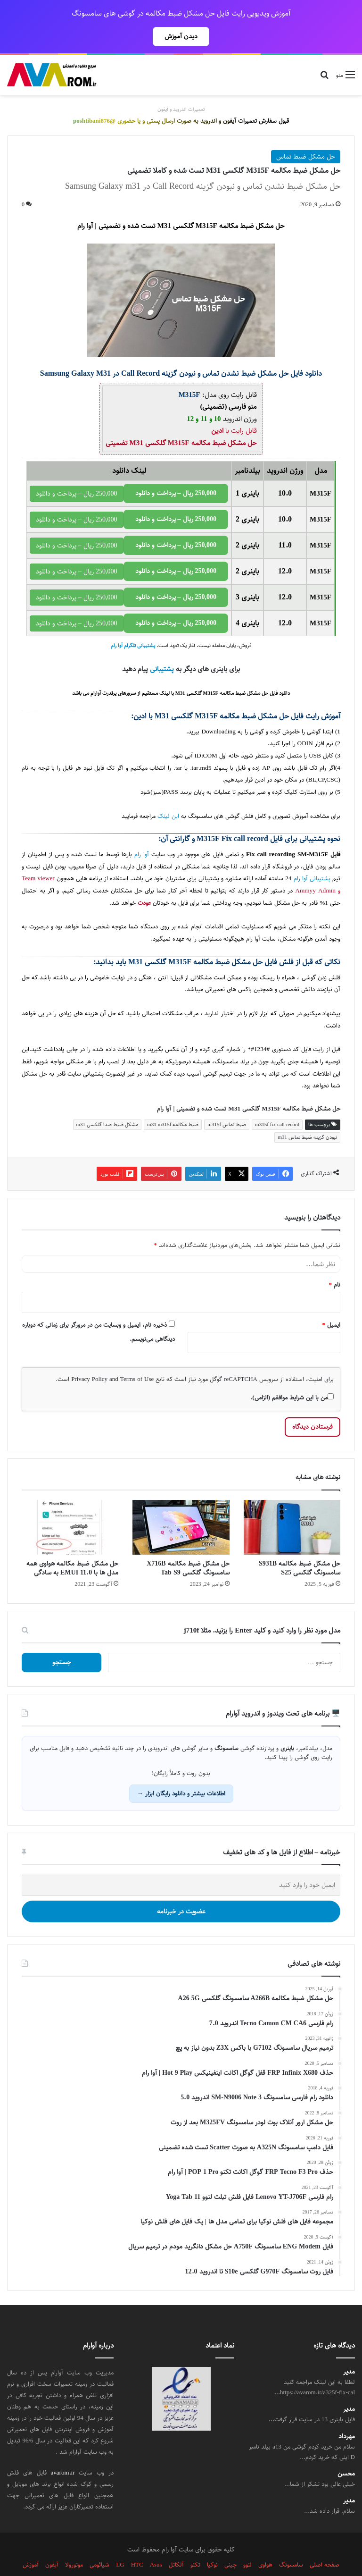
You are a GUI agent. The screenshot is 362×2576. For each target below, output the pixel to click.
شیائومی (99, 2544)
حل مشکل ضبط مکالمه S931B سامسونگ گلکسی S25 (299, 1547)
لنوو (247, 2544)
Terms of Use (137, 1358)
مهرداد (346, 2416)
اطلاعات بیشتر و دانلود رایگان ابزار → (181, 1772)
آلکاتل (176, 2544)
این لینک (168, 795)
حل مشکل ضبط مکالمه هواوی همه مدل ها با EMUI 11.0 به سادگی (72, 1547)
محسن (346, 2453)
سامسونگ (226, 1041)
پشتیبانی (162, 648)
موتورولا (74, 2544)
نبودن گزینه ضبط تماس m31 (307, 1116)
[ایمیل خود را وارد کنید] (181, 1864)
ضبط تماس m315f (226, 1104)
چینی (230, 2544)
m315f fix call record (277, 1104)
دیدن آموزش (181, 36)
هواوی (265, 2544)
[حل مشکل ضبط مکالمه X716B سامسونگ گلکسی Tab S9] (180, 1506)
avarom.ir (63, 2452)
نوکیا (212, 2544)
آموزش (31, 2544)
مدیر (349, 2351)
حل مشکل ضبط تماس (305, 136)
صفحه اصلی (324, 2544)
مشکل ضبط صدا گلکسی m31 (107, 1104)
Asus (156, 2544)
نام (335, 1264)
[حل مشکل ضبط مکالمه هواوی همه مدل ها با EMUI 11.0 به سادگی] (70, 1506)
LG (120, 2544)
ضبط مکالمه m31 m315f (172, 1104)
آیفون (51, 2544)
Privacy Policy (89, 1358)
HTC (137, 2544)
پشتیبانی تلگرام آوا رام (133, 625)
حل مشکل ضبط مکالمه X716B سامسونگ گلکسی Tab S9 (188, 1547)
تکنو (195, 2544)
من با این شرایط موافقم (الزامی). (292, 1376)
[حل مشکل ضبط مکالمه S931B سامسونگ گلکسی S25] (292, 1506)
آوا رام (141, 834)
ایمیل (331, 1304)
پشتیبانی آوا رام (312, 858)
